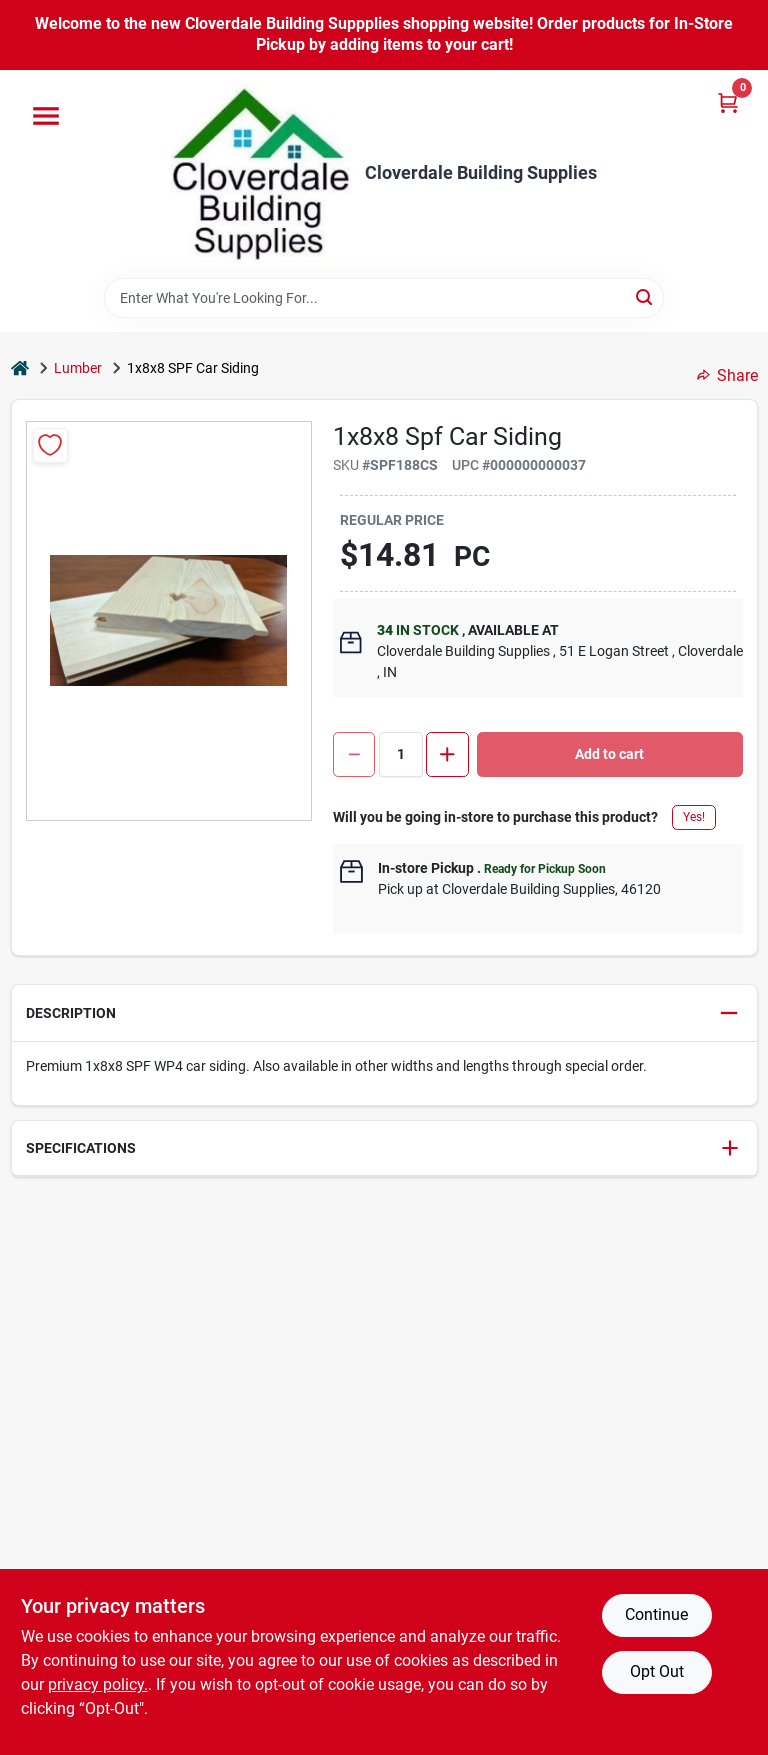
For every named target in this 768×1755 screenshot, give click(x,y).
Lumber (78, 368)
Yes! (694, 817)
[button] (384, 1013)
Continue (656, 1614)
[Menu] (46, 116)
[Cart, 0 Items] (728, 102)
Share (727, 375)
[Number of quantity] (401, 754)
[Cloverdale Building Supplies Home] (261, 174)
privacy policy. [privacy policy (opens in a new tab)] (98, 1684)
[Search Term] (384, 298)
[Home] (20, 368)
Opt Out (657, 1671)
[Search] (645, 296)
